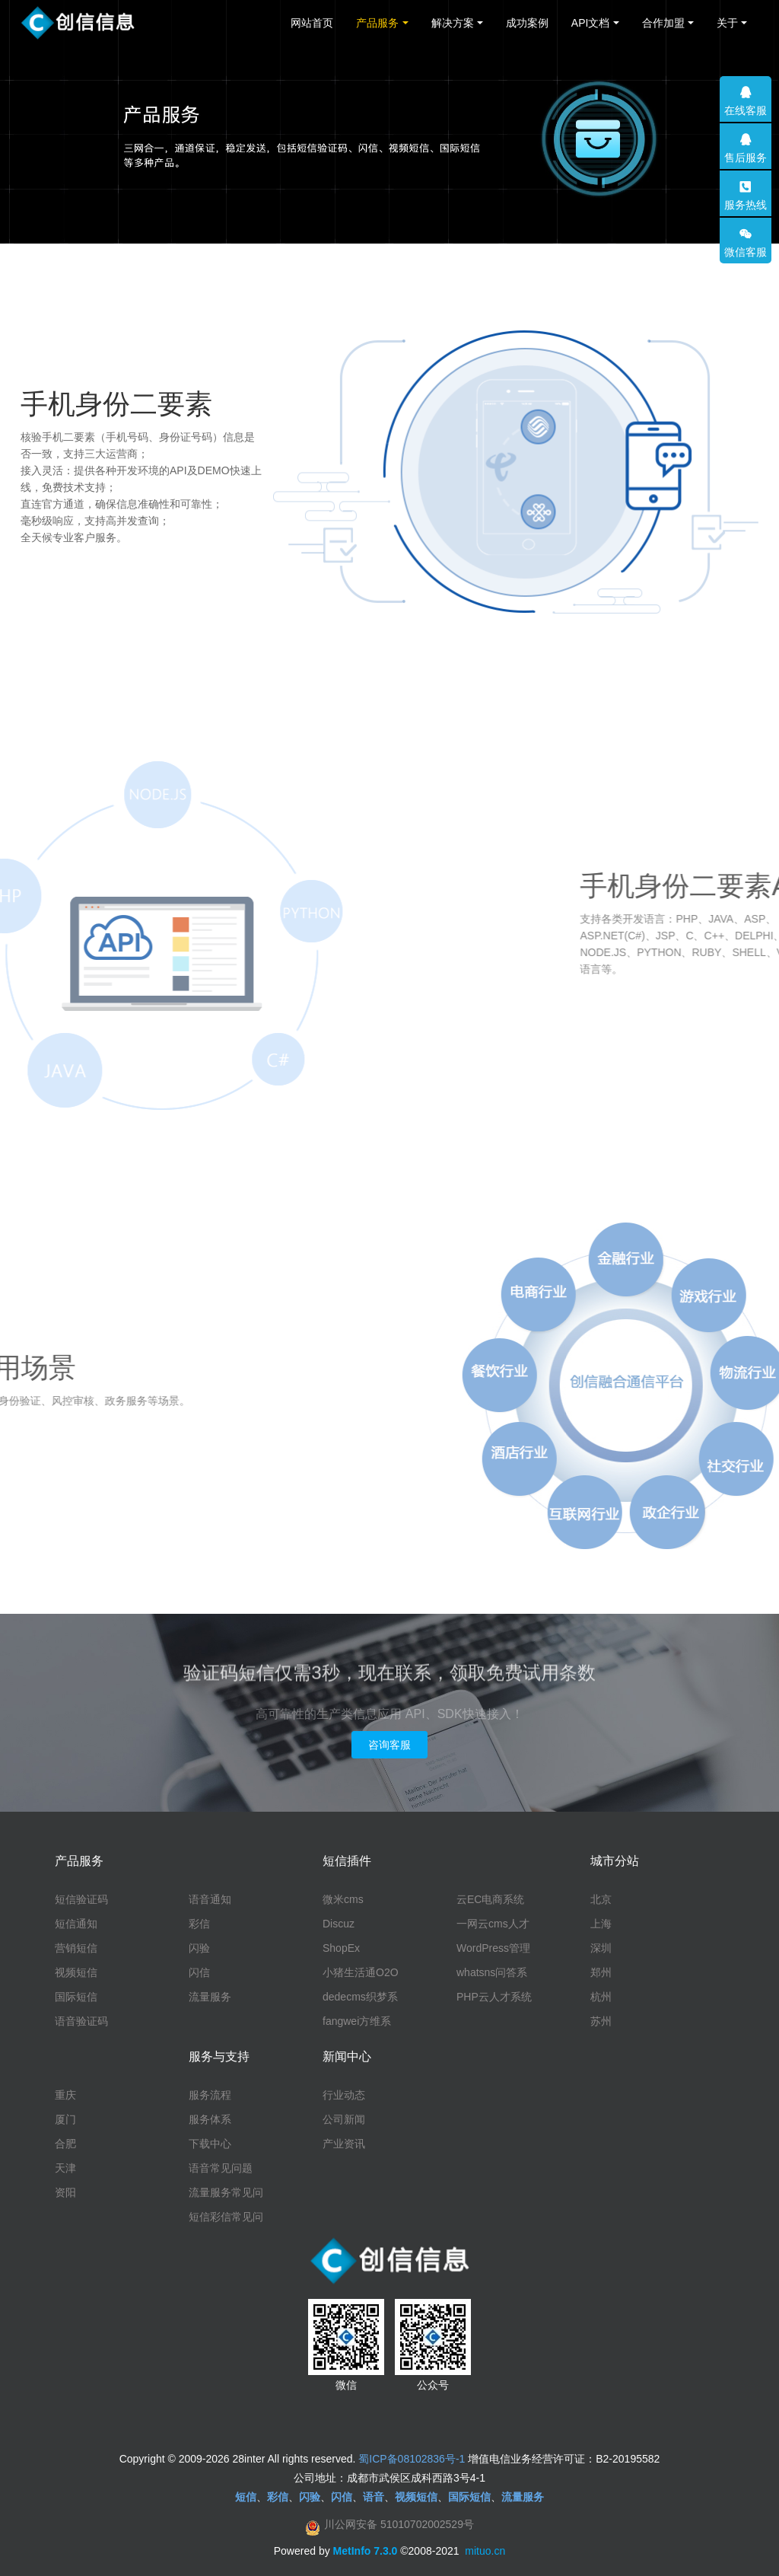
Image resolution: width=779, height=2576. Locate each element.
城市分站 (614, 1860)
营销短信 (76, 1948)
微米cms (343, 1899)
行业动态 (344, 2095)
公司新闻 (344, 2119)
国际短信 (76, 1997)
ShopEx (341, 1948)
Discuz (339, 1924)
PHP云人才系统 (494, 1997)
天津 (65, 2168)
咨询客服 (389, 1745)
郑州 (601, 1972)
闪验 (199, 1948)
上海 (601, 1924)
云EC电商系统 (490, 1899)
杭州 (601, 1997)
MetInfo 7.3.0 (365, 2551)
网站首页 (312, 23)
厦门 (65, 2119)
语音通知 (210, 1899)
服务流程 (210, 2095)
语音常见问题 (221, 2168)
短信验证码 (81, 1899)
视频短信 (76, 1972)
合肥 (65, 2144)
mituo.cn (485, 2551)
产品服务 (377, 23)
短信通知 (76, 1924)
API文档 (590, 23)
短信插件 (347, 1860)
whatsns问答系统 (491, 1973)
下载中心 (210, 2144)
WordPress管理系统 (493, 1949)
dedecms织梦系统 (360, 1997)
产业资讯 (344, 2144)
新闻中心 (347, 2056)
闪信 (199, 1972)
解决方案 (452, 23)
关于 (727, 23)
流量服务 (210, 1997)
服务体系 (210, 2119)
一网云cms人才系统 (492, 1924)
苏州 (601, 2021)
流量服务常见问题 (226, 2193)
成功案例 (527, 23)
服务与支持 (219, 2056)
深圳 (601, 1948)
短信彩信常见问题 (226, 2217)
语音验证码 (81, 2021)
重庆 (65, 2095)
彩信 (199, 1924)
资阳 (65, 2192)
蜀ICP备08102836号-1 (411, 2459)
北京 (601, 1899)
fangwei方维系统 (357, 2022)
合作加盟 (663, 23)
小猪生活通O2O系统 (361, 1973)
